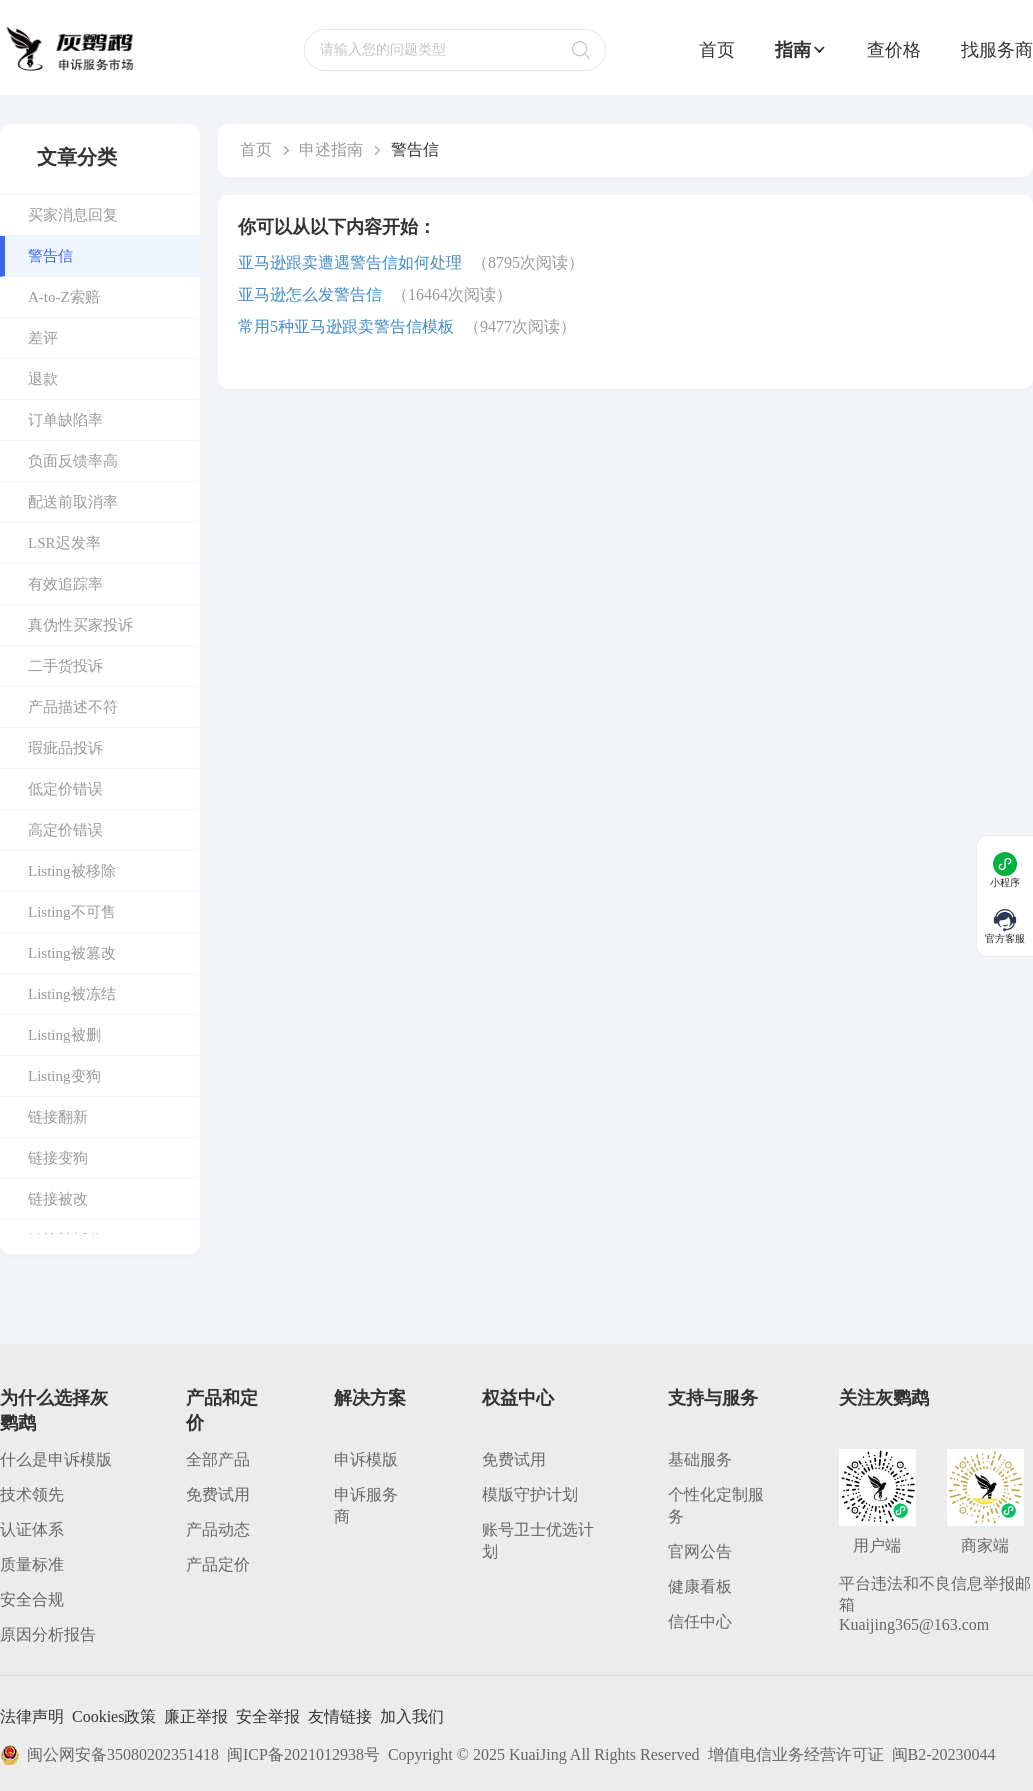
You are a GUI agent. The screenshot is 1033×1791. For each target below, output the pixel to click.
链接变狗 (58, 1158)
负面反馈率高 (73, 461)
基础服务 (700, 1459)
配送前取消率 (73, 502)
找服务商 (997, 50)
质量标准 (32, 1564)
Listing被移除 (72, 871)
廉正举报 (196, 1716)
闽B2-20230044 (944, 1754)
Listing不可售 (72, 912)
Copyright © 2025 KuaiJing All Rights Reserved (544, 1754)
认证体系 (32, 1529)
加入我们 (412, 1716)
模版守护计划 (530, 1494)
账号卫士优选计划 (538, 1540)
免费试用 (218, 1494)
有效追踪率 (65, 584)
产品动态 (218, 1529)
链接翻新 (58, 1117)
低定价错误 (65, 789)
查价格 (894, 50)
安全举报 (268, 1716)
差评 (43, 338)
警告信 (50, 256)
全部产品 (218, 1459)
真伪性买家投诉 (80, 625)
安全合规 (32, 1599)
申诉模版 (366, 1459)
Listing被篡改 (72, 953)
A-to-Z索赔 (64, 297)
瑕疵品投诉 (65, 748)
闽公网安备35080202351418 (109, 1755)
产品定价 (218, 1564)
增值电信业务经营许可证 (796, 1754)
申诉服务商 (366, 1505)
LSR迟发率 (64, 543)
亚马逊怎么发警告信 (310, 294)
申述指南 (331, 149)
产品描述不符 (73, 707)
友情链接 (340, 1716)
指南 (801, 50)
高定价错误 (65, 830)
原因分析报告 (48, 1634)
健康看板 (700, 1586)
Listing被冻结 (72, 994)
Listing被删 (64, 1035)
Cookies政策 (114, 1716)
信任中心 (700, 1621)
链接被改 (58, 1199)
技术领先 (32, 1494)
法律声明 (32, 1716)
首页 (717, 50)
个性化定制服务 (716, 1505)
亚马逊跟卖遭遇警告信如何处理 (350, 262)
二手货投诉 (65, 666)
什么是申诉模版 (56, 1459)
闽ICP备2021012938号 (303, 1754)
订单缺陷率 (65, 420)
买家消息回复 (73, 215)
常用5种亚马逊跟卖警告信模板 (346, 326)
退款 (43, 379)
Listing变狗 (64, 1076)
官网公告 (700, 1551)
